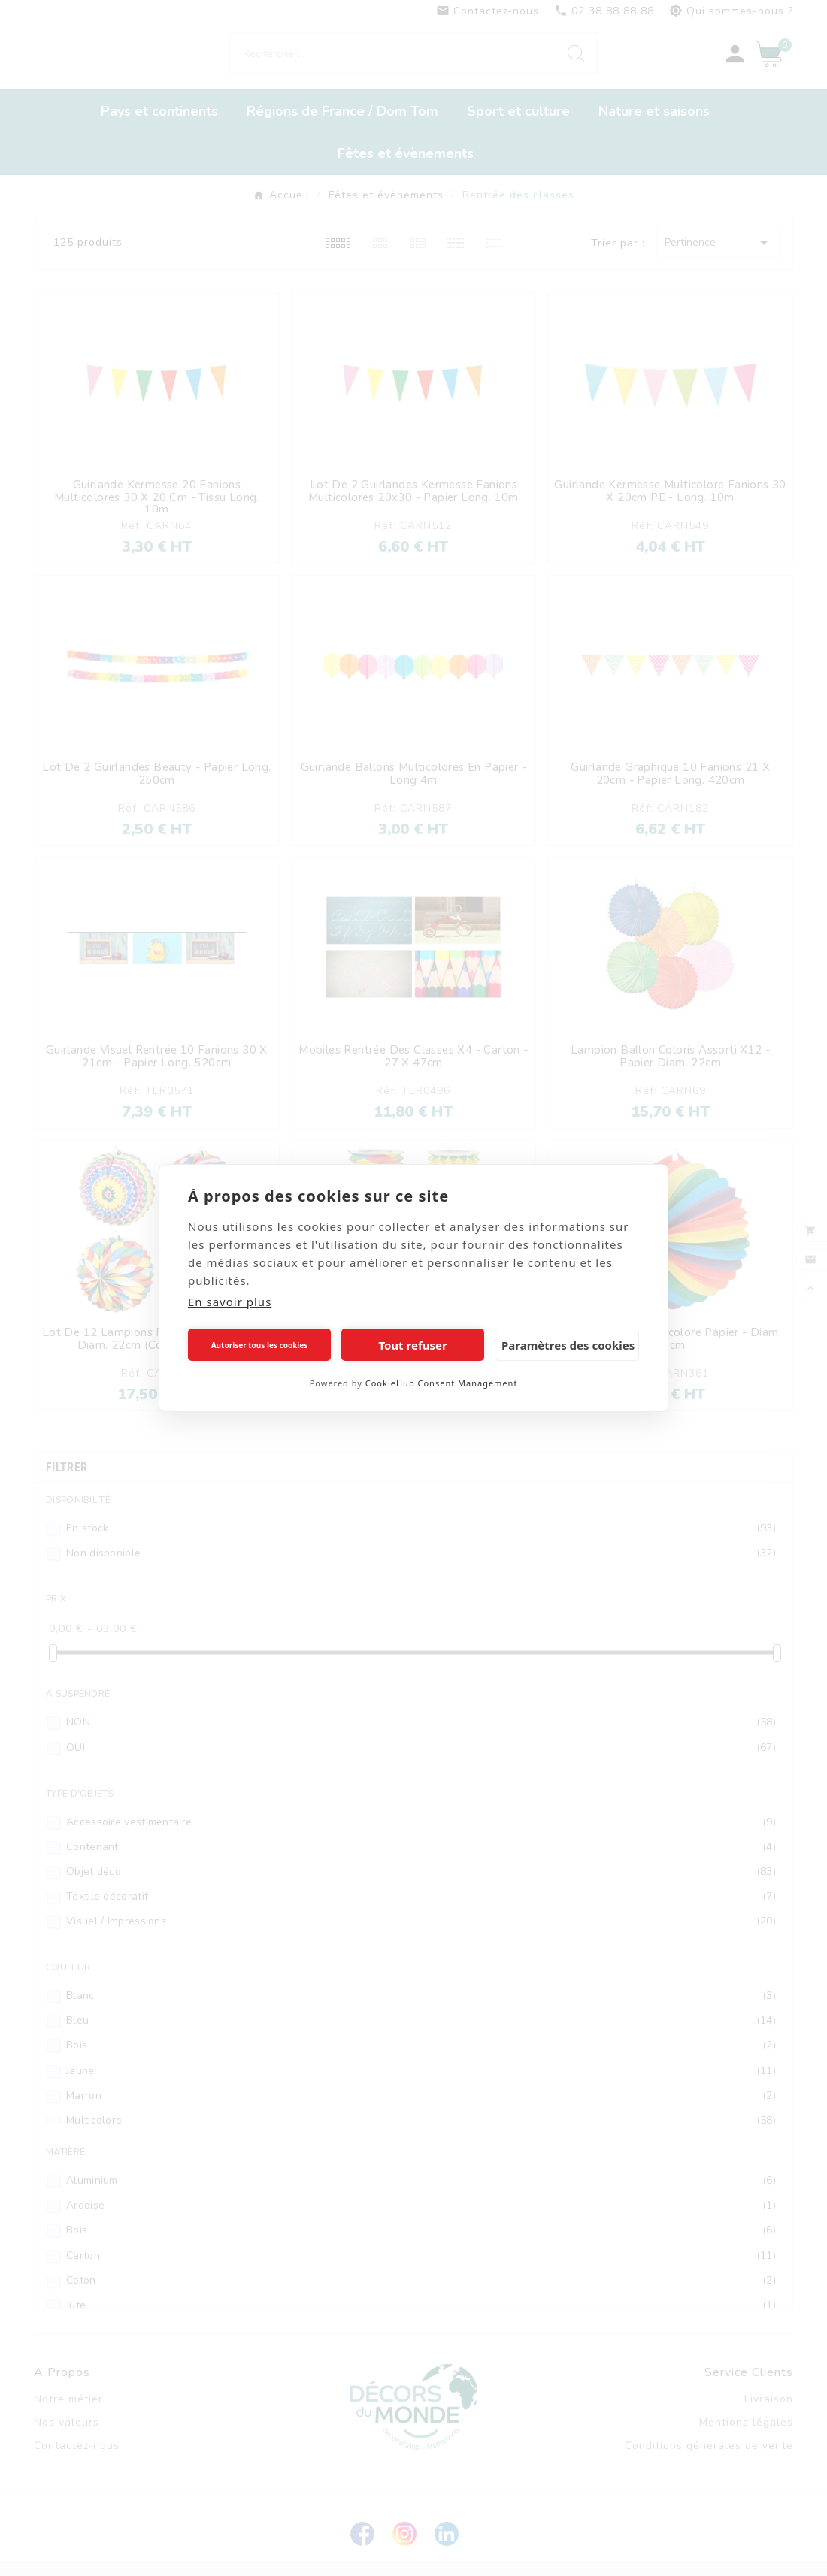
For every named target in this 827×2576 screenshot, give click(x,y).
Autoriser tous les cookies (259, 1345)
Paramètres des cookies (568, 1345)
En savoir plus (229, 1301)
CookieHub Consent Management (441, 1383)
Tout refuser (412, 1345)
